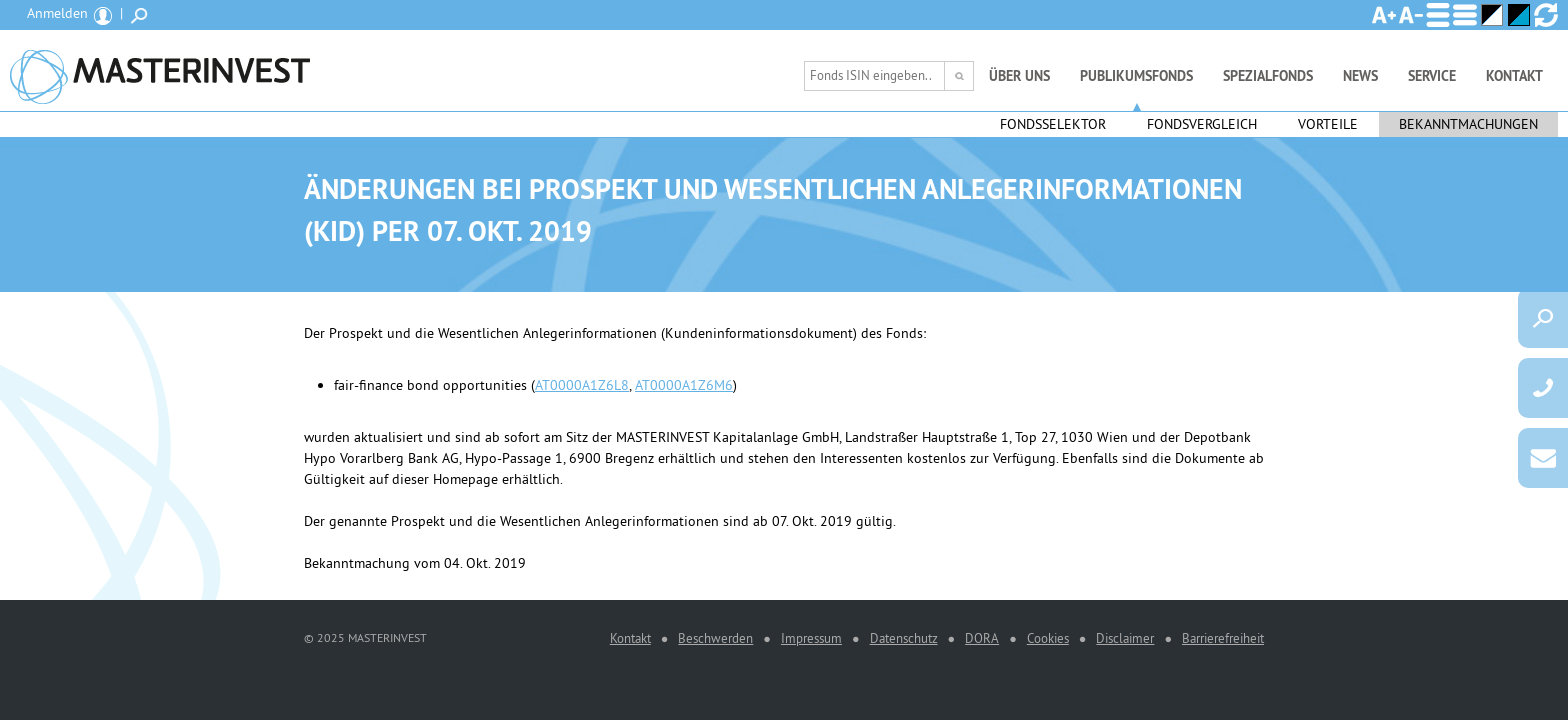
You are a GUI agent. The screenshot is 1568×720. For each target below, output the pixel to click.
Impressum (811, 638)
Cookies (1048, 638)
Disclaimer (1125, 638)
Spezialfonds (1268, 76)
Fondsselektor (1053, 124)
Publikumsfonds (1136, 76)
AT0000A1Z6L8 (582, 385)
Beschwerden (715, 638)
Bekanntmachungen (1468, 124)
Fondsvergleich (1202, 124)
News (1360, 76)
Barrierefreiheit (1223, 638)
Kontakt (1514, 76)
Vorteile (1328, 124)
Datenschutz (904, 638)
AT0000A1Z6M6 (684, 385)
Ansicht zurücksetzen (1546, 15)
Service (1432, 76)
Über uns (1019, 76)
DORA (982, 638)
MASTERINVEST (160, 70)
